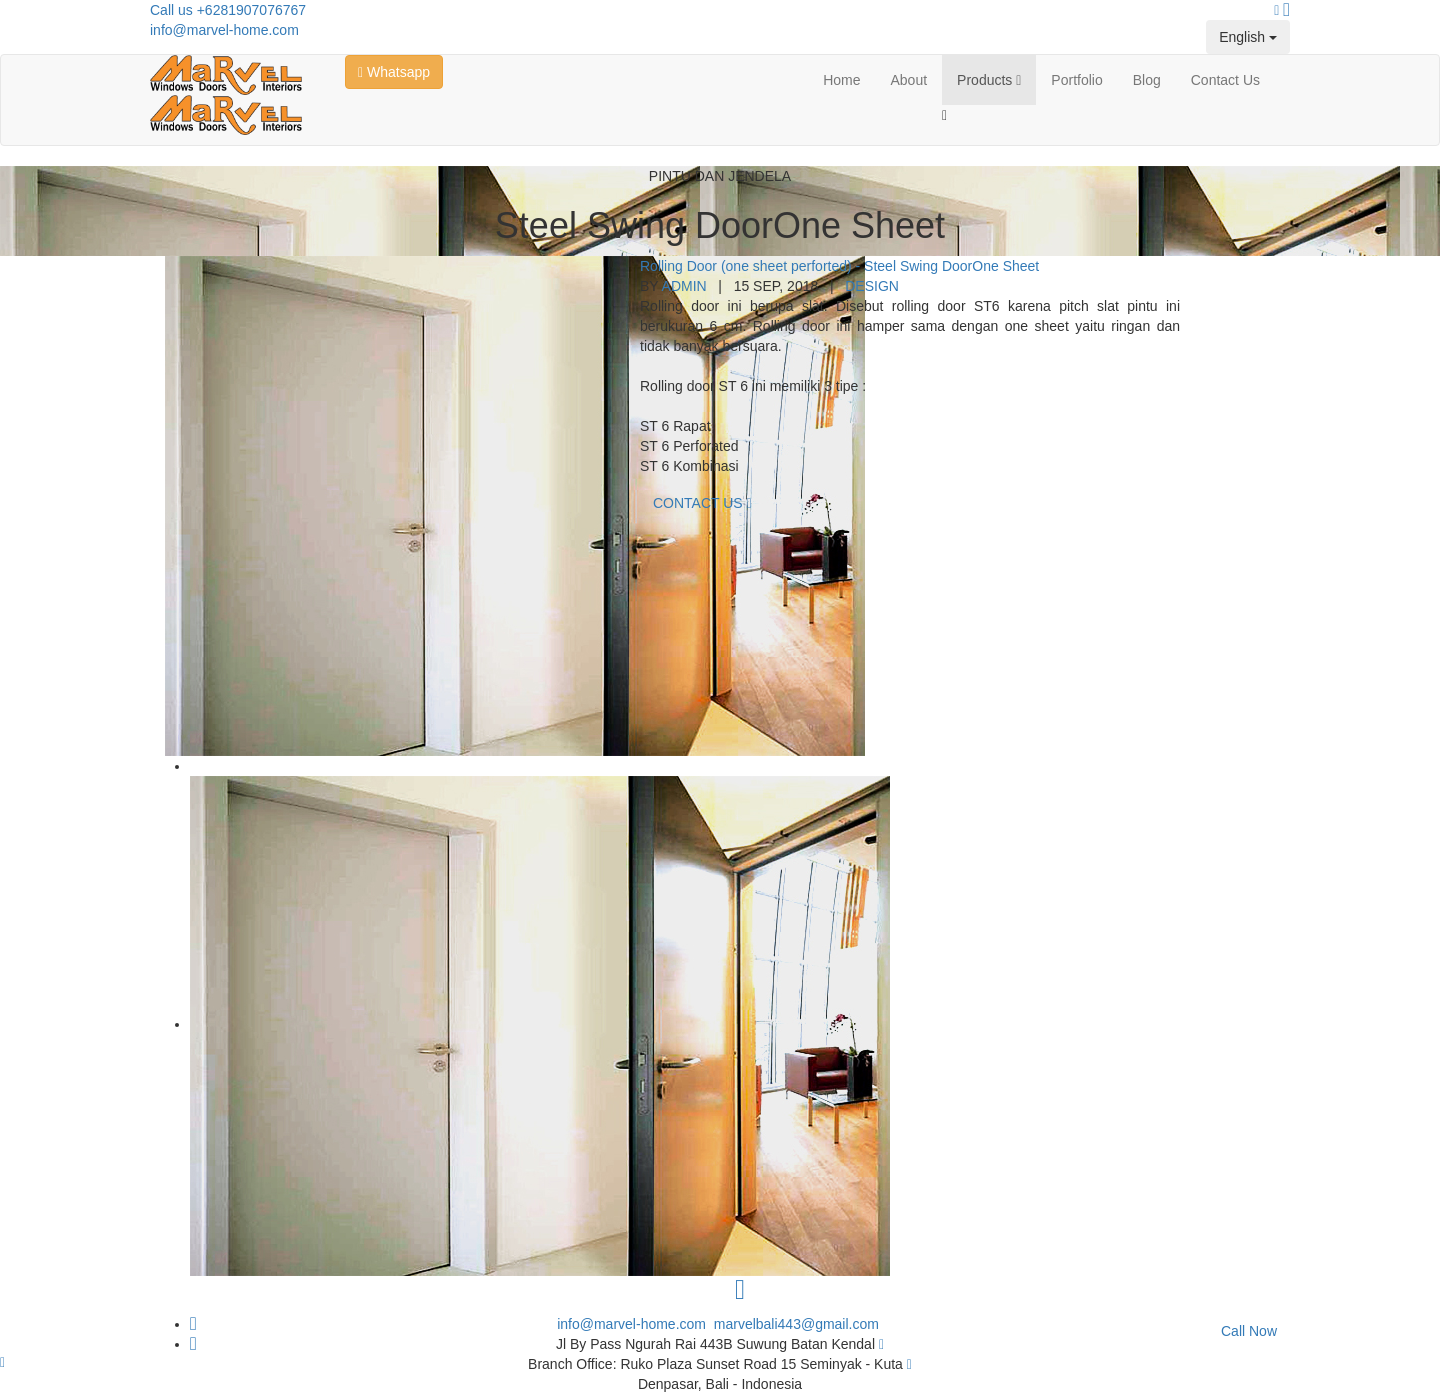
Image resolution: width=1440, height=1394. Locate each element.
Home (841, 80)
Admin (684, 286)
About (909, 80)
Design (872, 286)
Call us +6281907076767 (228, 10)
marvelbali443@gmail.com (796, 1324)
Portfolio (1076, 80)
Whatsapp (394, 72)
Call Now (1249, 1331)
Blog (1147, 80)
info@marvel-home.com (224, 30)
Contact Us (1225, 80)
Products (989, 80)
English (1248, 37)
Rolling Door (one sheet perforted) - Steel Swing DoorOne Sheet (839, 266)
